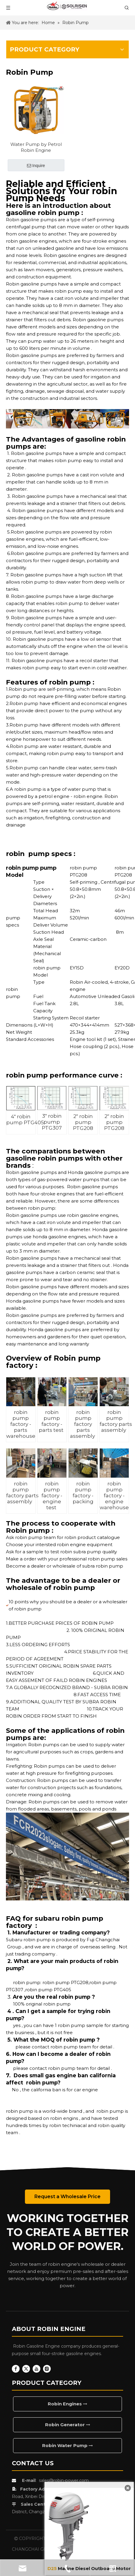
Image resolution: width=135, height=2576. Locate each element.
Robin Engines (67, 2404)
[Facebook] (16, 2369)
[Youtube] (36, 2369)
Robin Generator (67, 2424)
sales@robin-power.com (64, 2480)
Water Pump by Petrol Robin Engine (36, 147)
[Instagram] (47, 2369)
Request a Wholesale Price (67, 2196)
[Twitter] (26, 2369)
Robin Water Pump (67, 2445)
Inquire (36, 165)
